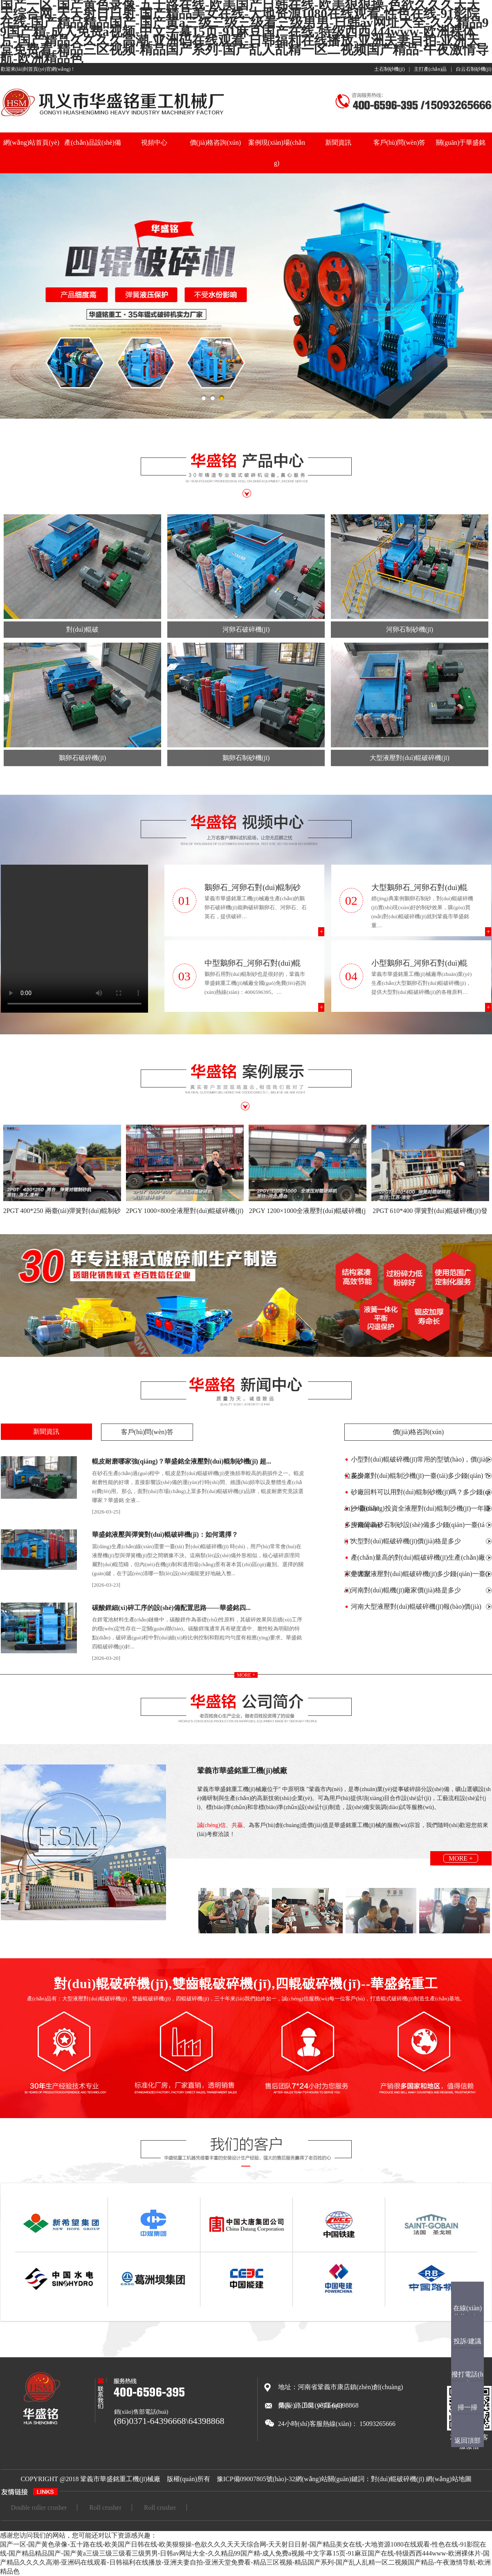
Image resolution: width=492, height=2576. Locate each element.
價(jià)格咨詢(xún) (215, 142)
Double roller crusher (39, 2507)
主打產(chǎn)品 (430, 69)
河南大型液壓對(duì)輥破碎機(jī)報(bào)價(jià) (416, 1606)
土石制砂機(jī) (389, 69)
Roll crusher (105, 2507)
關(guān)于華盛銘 (461, 142)
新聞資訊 (338, 142)
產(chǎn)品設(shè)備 (92, 142)
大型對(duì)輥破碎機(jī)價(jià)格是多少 (406, 1541)
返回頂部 (467, 2440)
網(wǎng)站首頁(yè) (31, 142)
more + (246, 1675)
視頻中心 (154, 142)
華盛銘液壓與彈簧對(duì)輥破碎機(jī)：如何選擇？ (165, 1534)
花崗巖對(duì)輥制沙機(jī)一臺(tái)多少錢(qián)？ (420, 1475)
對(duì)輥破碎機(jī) (398, 2478)
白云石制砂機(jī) (474, 69)
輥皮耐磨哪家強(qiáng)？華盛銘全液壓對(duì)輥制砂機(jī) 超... (181, 1461)
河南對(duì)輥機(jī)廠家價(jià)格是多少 (406, 1590)
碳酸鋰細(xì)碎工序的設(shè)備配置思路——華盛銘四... (171, 1607)
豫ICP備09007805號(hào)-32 (256, 2478)
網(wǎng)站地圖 (448, 2478)
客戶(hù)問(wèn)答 (399, 142)
